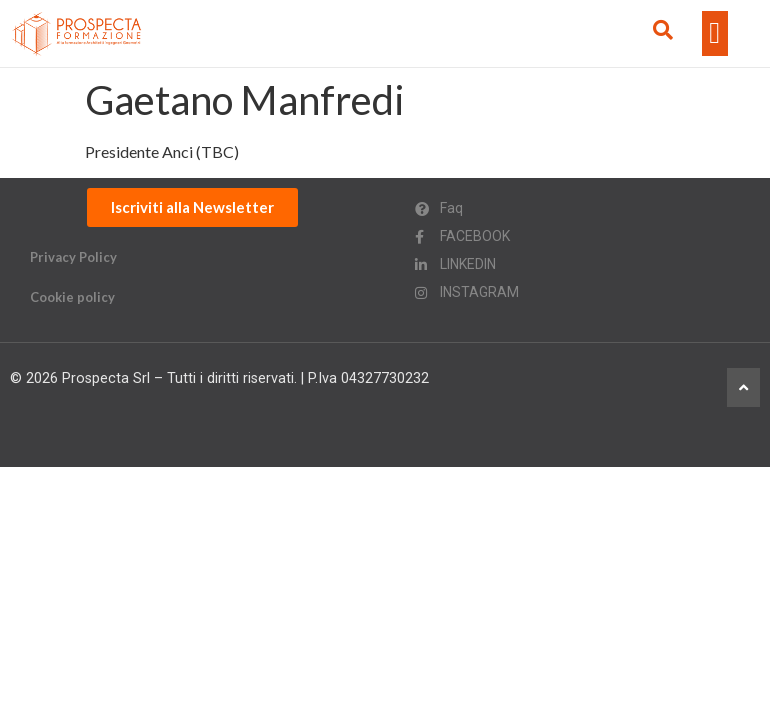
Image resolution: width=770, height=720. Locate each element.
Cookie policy (72, 297)
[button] (715, 33)
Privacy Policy (73, 257)
